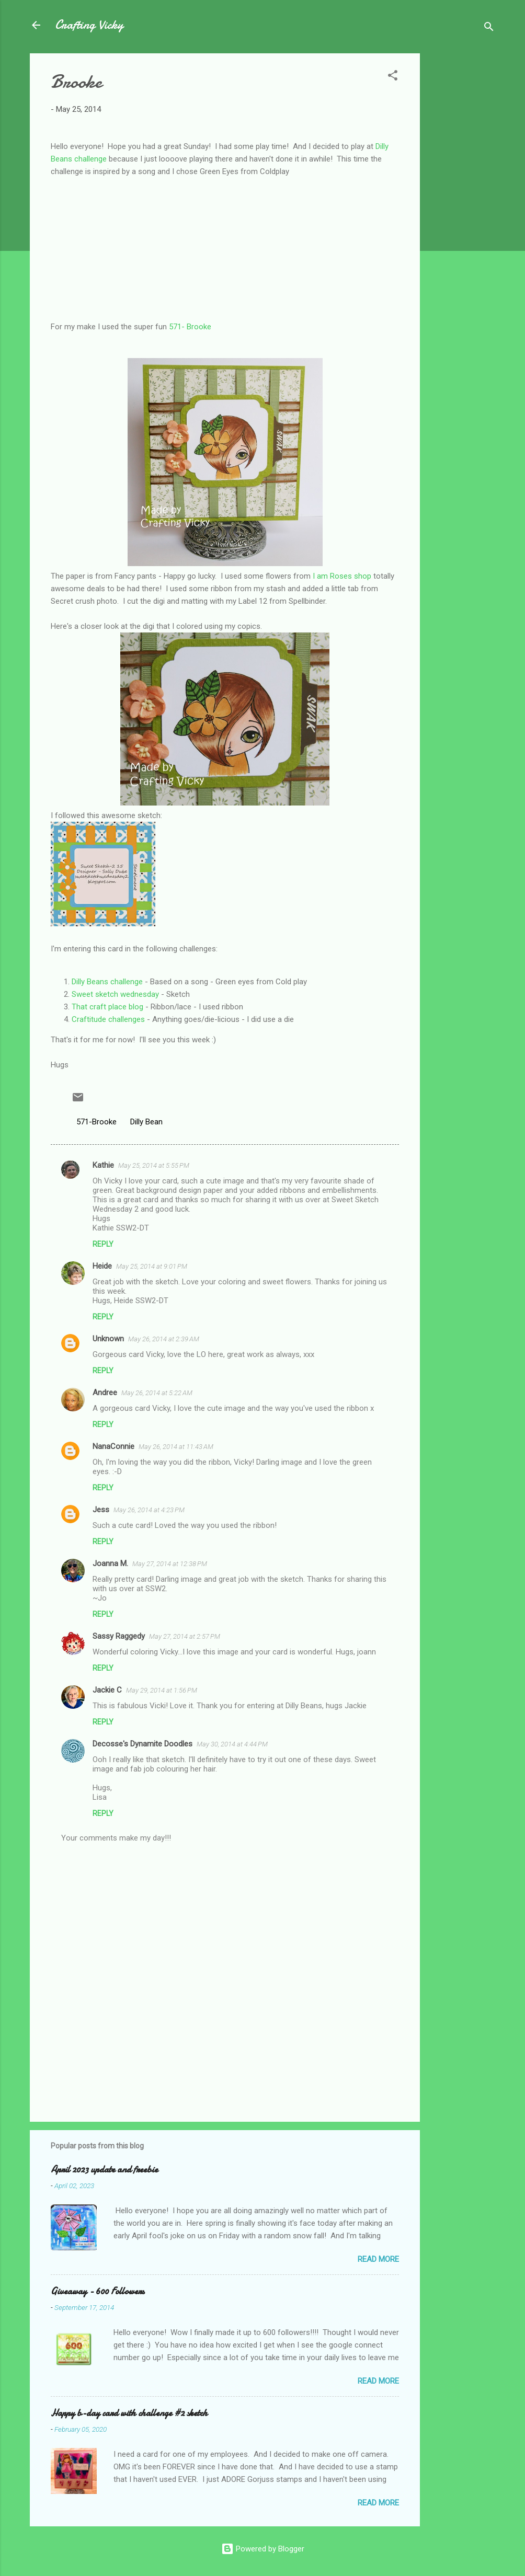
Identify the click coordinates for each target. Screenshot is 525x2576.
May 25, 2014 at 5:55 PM (153, 1165)
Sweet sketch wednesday (115, 994)
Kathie (103, 1165)
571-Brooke (96, 1121)
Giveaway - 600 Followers (97, 2291)
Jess (101, 1509)
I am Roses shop (342, 576)
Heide (102, 1266)
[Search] (489, 28)
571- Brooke (190, 326)
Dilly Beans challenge (107, 981)
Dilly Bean (146, 1121)
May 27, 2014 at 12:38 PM (169, 1564)
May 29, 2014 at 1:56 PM (161, 1690)
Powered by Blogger (262, 2549)
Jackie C (107, 1690)
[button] (392, 77)
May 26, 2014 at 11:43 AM (176, 1447)
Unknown (108, 1338)
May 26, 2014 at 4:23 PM (149, 1510)
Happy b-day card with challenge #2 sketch (129, 2413)
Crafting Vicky (89, 24)
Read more (378, 2259)
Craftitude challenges (108, 1019)
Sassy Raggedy (119, 1636)
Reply (103, 1244)
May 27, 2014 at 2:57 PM (184, 1636)
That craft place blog (107, 1006)
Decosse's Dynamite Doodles (142, 1744)
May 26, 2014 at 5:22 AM (156, 1393)
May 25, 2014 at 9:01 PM (151, 1266)
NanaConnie (113, 1446)
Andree (105, 1392)
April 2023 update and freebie (104, 2169)
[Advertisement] (461, 210)
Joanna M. (110, 1563)
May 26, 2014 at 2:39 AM (163, 1339)
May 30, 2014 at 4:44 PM (232, 1744)
